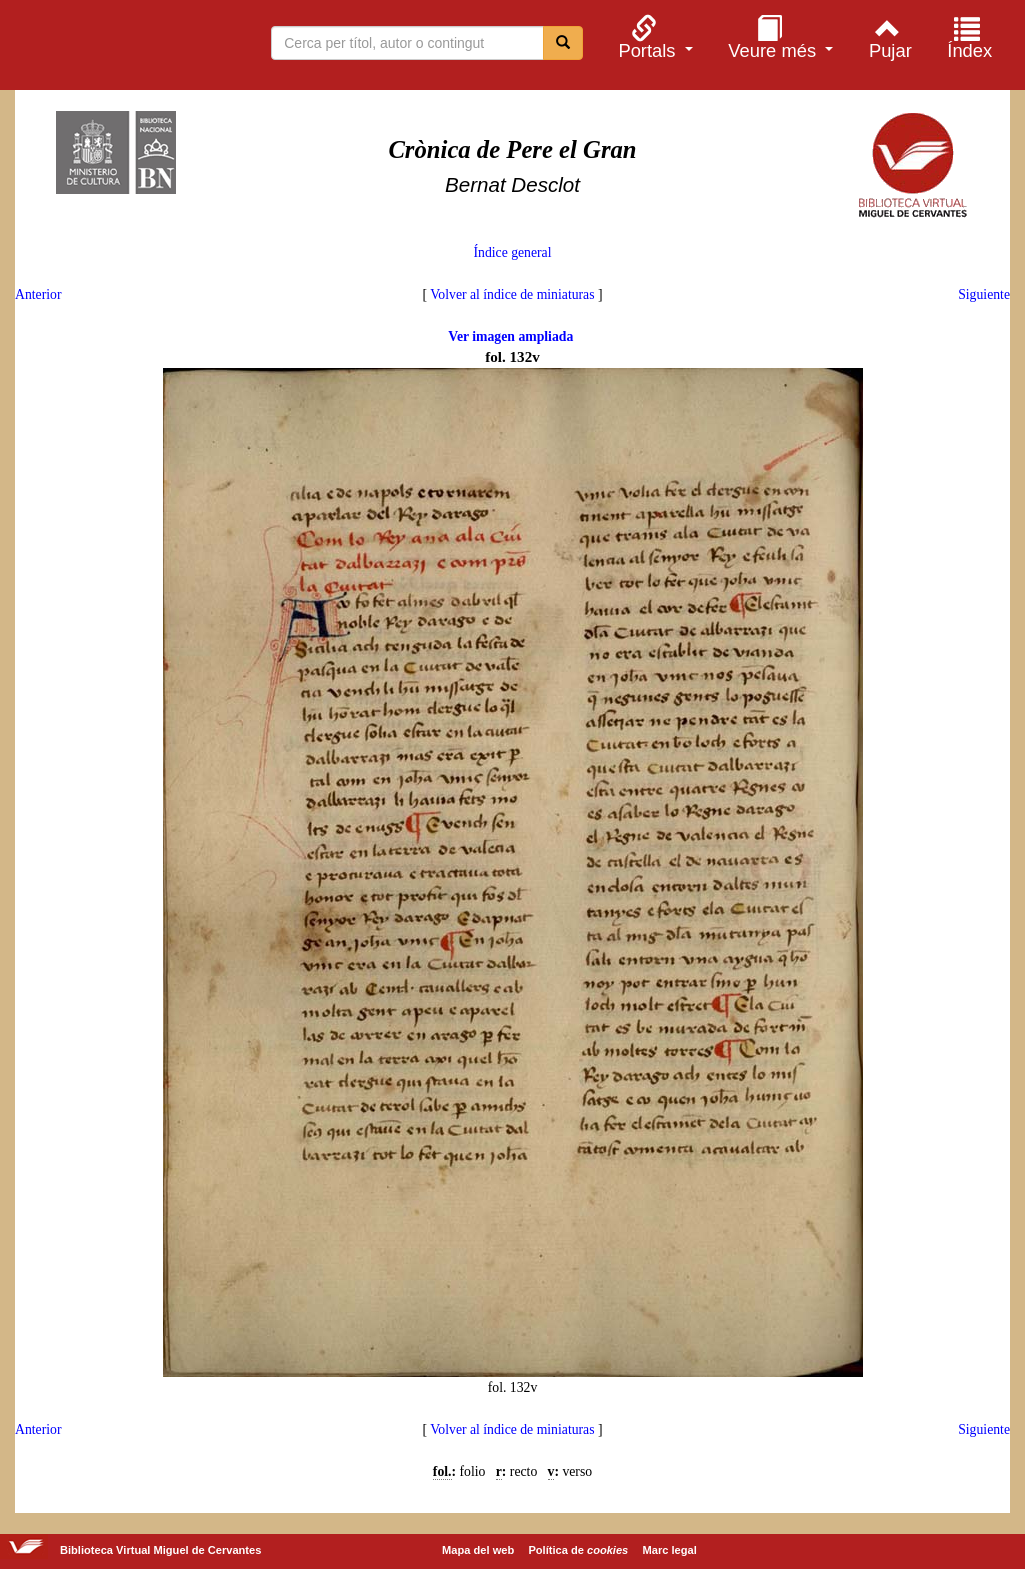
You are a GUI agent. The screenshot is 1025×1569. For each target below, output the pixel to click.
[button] (653, 37)
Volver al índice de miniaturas (512, 294)
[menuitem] (653, 37)
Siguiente (984, 294)
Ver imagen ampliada (510, 336)
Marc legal (669, 1550)
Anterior (38, 294)
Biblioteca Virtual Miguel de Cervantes (120, 48)
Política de (578, 1550)
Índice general (512, 252)
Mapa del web (478, 1550)
